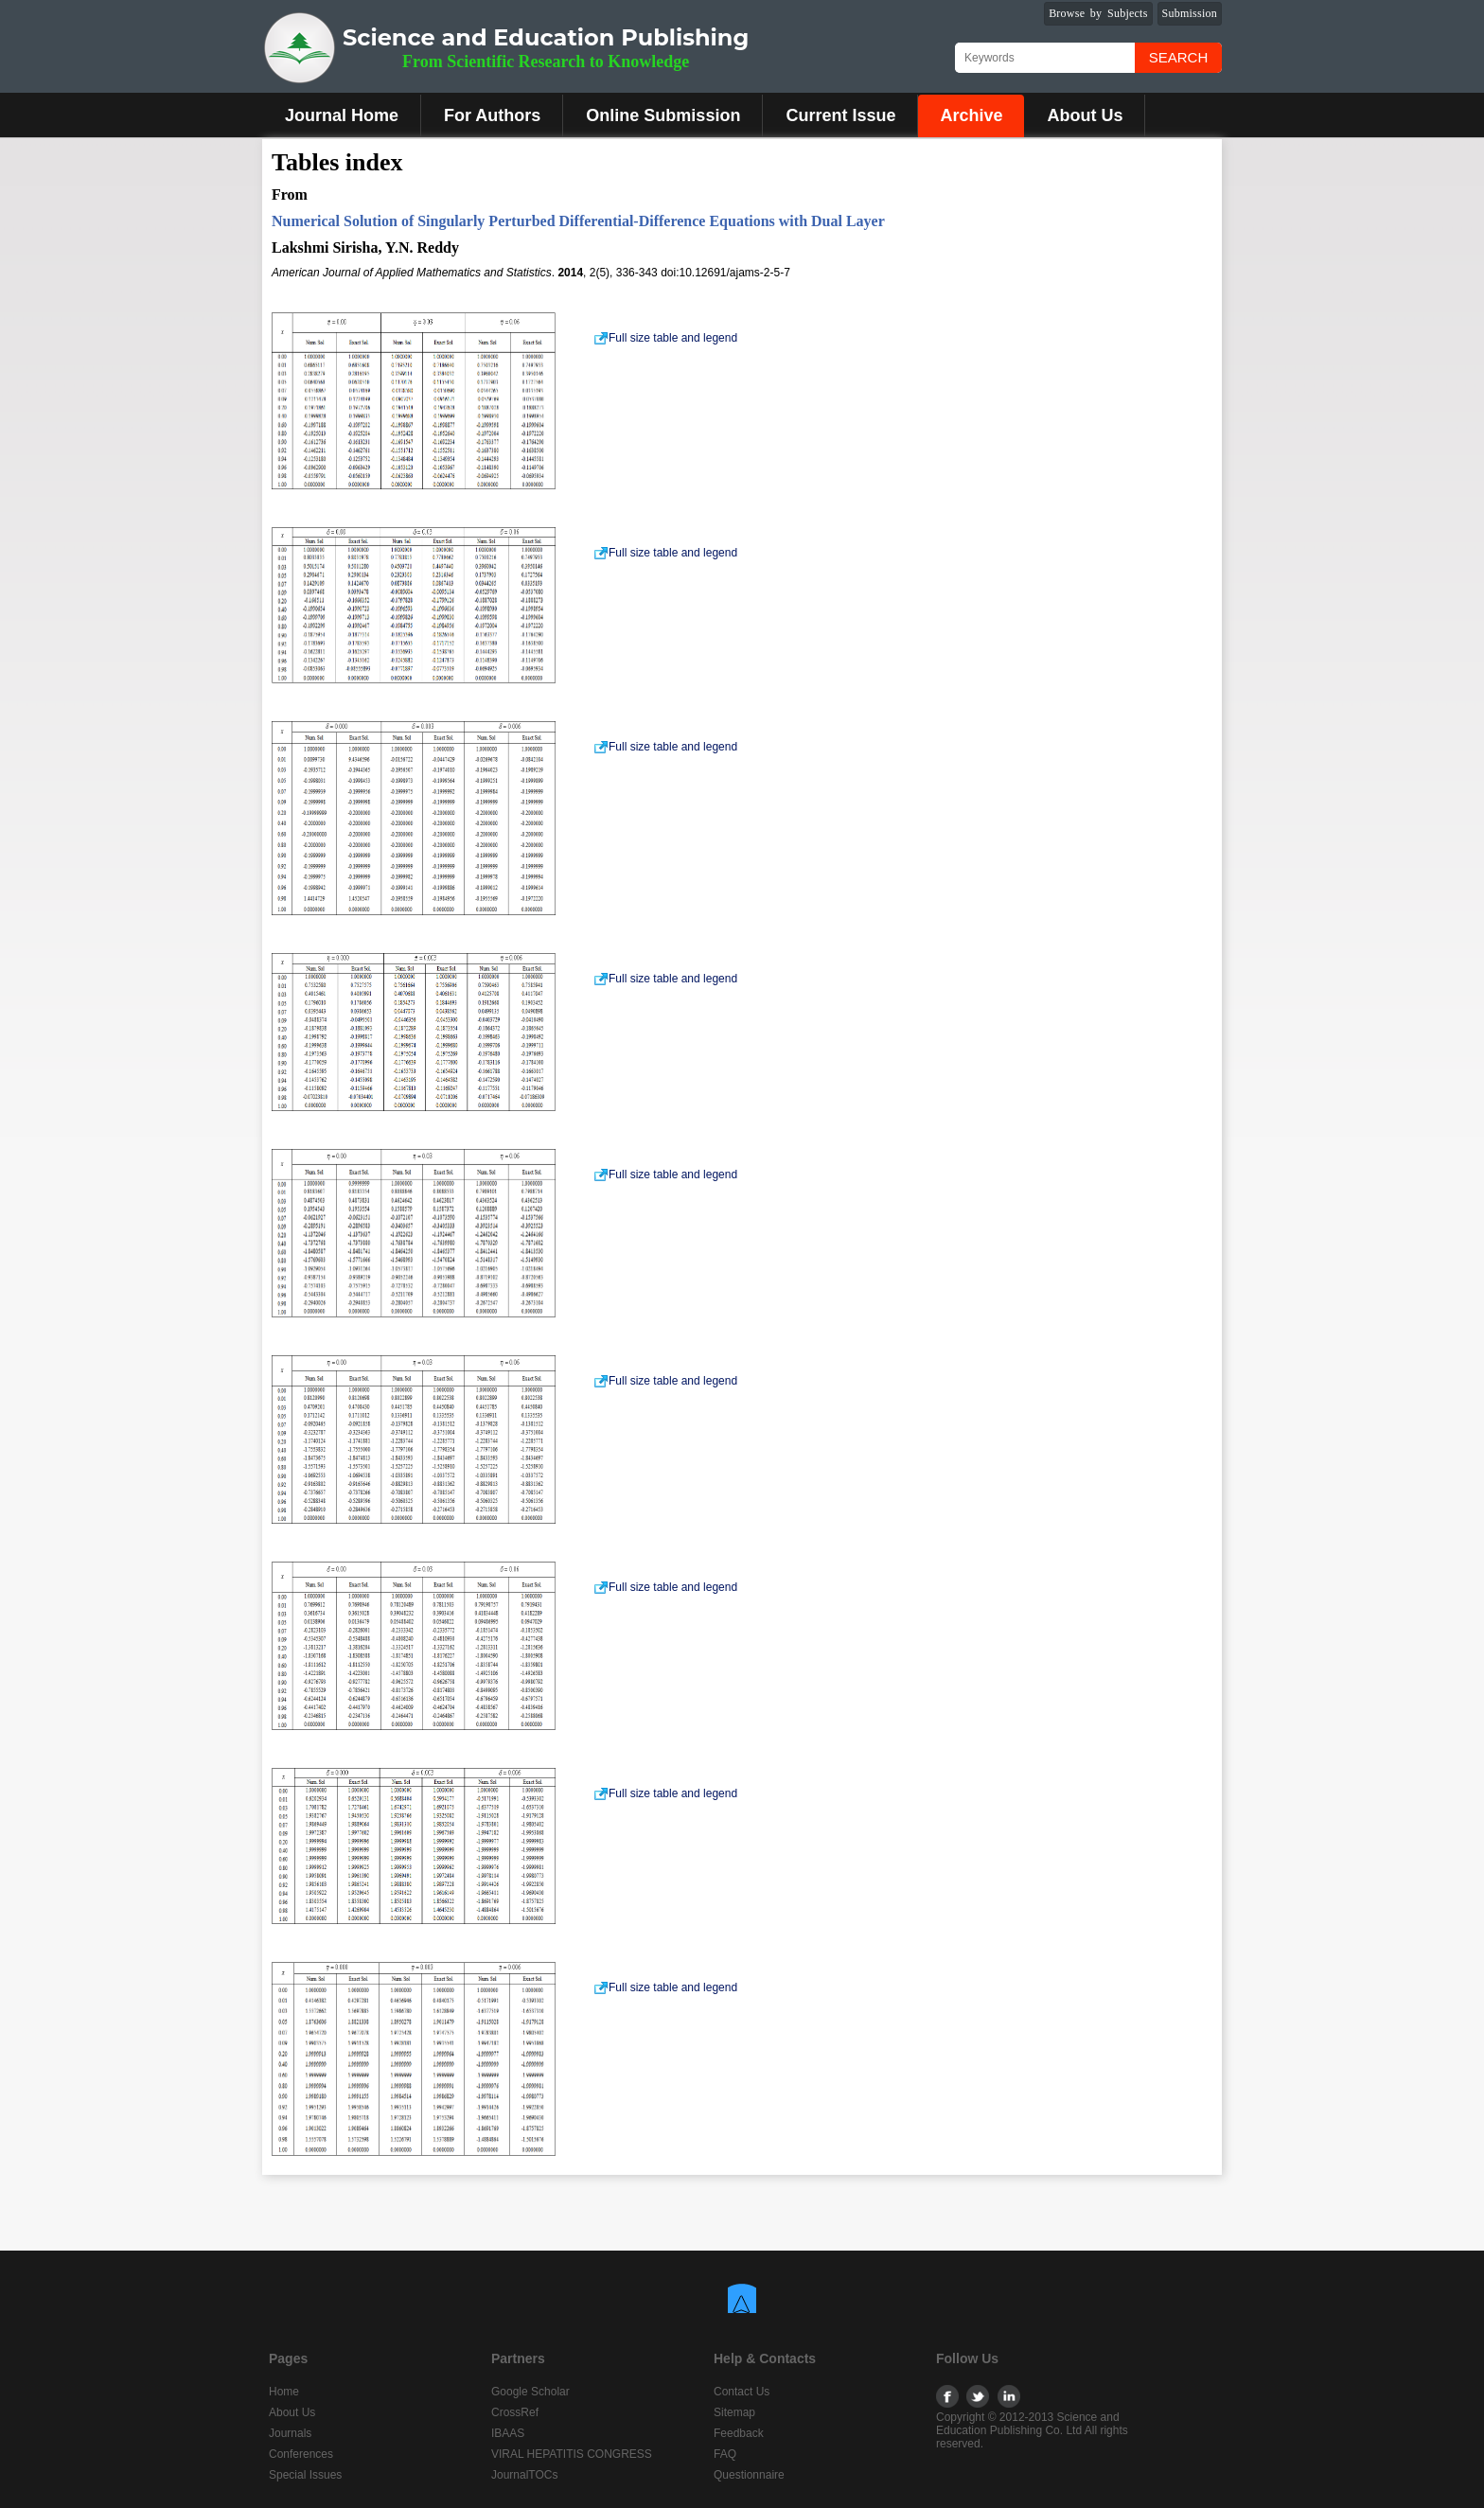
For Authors (492, 115)
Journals (290, 2433)
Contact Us (741, 2391)
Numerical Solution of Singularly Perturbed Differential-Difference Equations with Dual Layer (578, 221)
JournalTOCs (524, 2475)
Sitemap (734, 2412)
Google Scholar (530, 2391)
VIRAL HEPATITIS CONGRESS (571, 2454)
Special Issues (305, 2475)
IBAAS (507, 2433)
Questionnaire (749, 2475)
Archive (971, 115)
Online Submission (663, 115)
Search (1179, 57)
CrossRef (515, 2412)
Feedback (739, 2433)
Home (284, 2391)
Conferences (301, 2454)
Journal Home (341, 115)
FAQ (725, 2454)
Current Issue (840, 115)
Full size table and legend (665, 337)
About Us (1084, 115)
